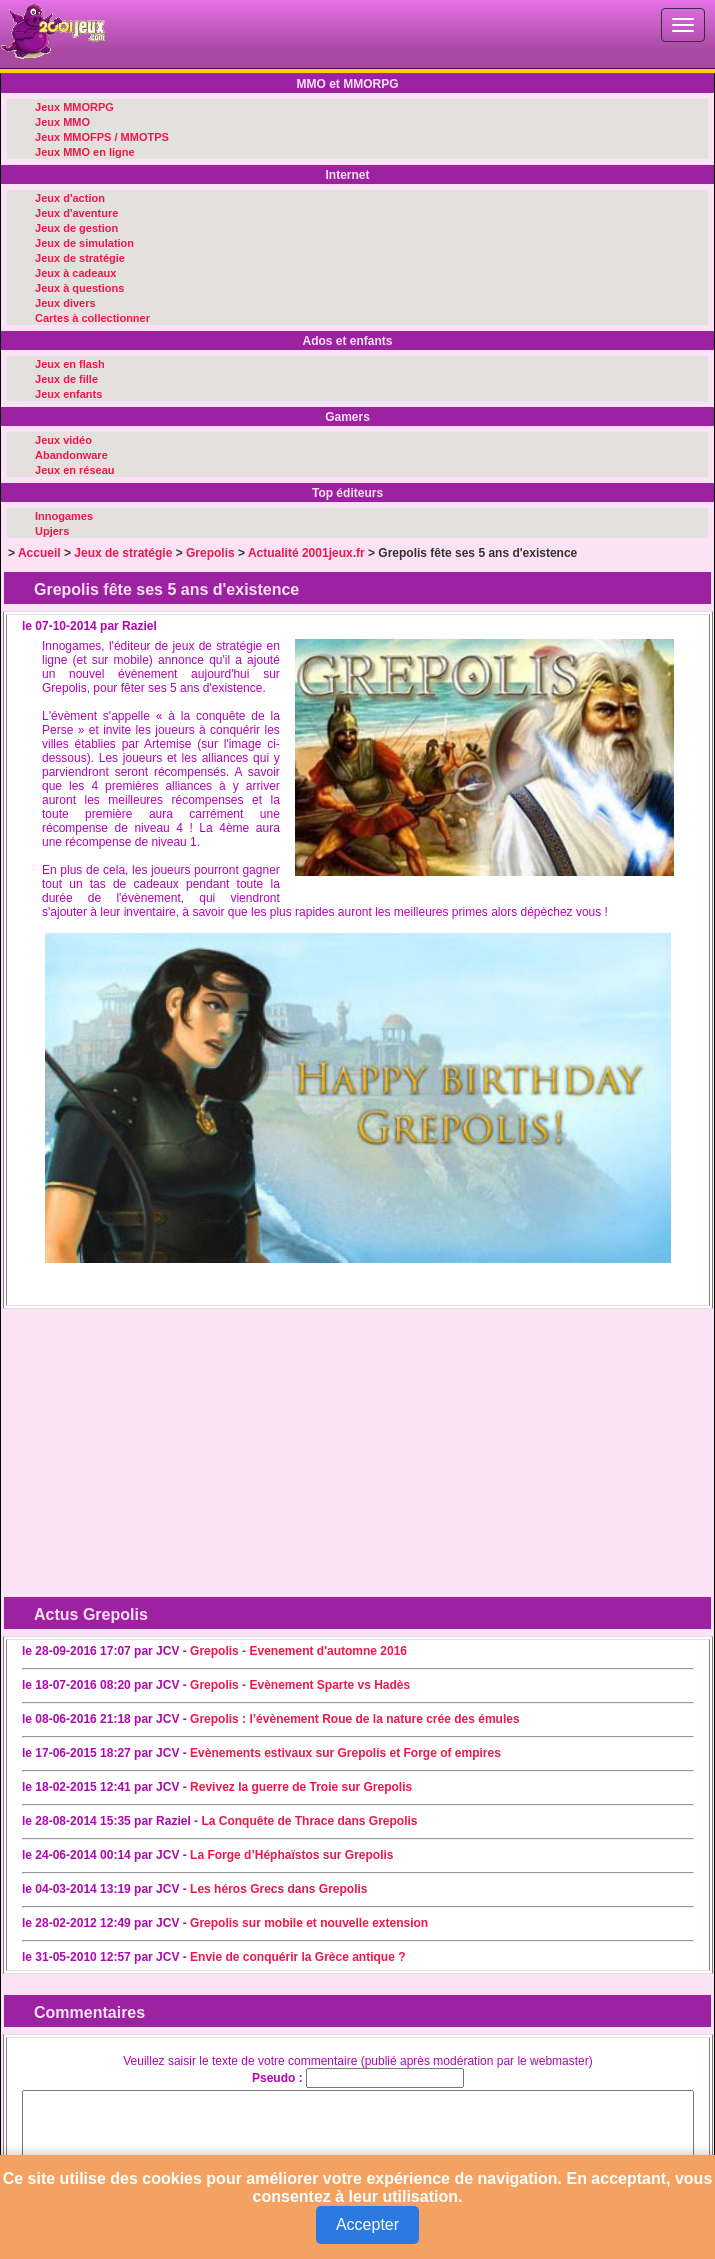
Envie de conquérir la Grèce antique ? (297, 1957)
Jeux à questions (79, 288)
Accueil (39, 553)
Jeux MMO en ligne (85, 152)
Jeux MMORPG (74, 107)
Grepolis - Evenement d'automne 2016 (298, 1651)
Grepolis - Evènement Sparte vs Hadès (300, 1685)
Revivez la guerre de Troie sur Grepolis (301, 1787)
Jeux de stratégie (80, 258)
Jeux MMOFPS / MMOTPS (102, 137)
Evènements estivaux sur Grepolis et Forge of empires (345, 1753)
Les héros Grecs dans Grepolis (278, 1889)
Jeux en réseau (75, 470)
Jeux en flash (70, 364)
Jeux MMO (62, 122)
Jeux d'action (70, 198)
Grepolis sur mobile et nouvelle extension (309, 1923)
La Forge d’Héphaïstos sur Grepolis (291, 1855)
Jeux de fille (66, 379)
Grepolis (210, 553)
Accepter (367, 2224)
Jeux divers (65, 303)
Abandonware (71, 455)
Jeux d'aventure (76, 213)
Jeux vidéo (63, 440)
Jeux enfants (68, 394)
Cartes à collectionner (92, 318)
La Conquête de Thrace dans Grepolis (309, 1821)
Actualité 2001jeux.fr (306, 553)
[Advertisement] (168, 1441)
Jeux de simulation (84, 243)
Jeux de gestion (76, 228)
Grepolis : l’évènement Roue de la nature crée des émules (354, 1719)
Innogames (64, 516)
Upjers (52, 531)
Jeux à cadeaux (75, 273)
